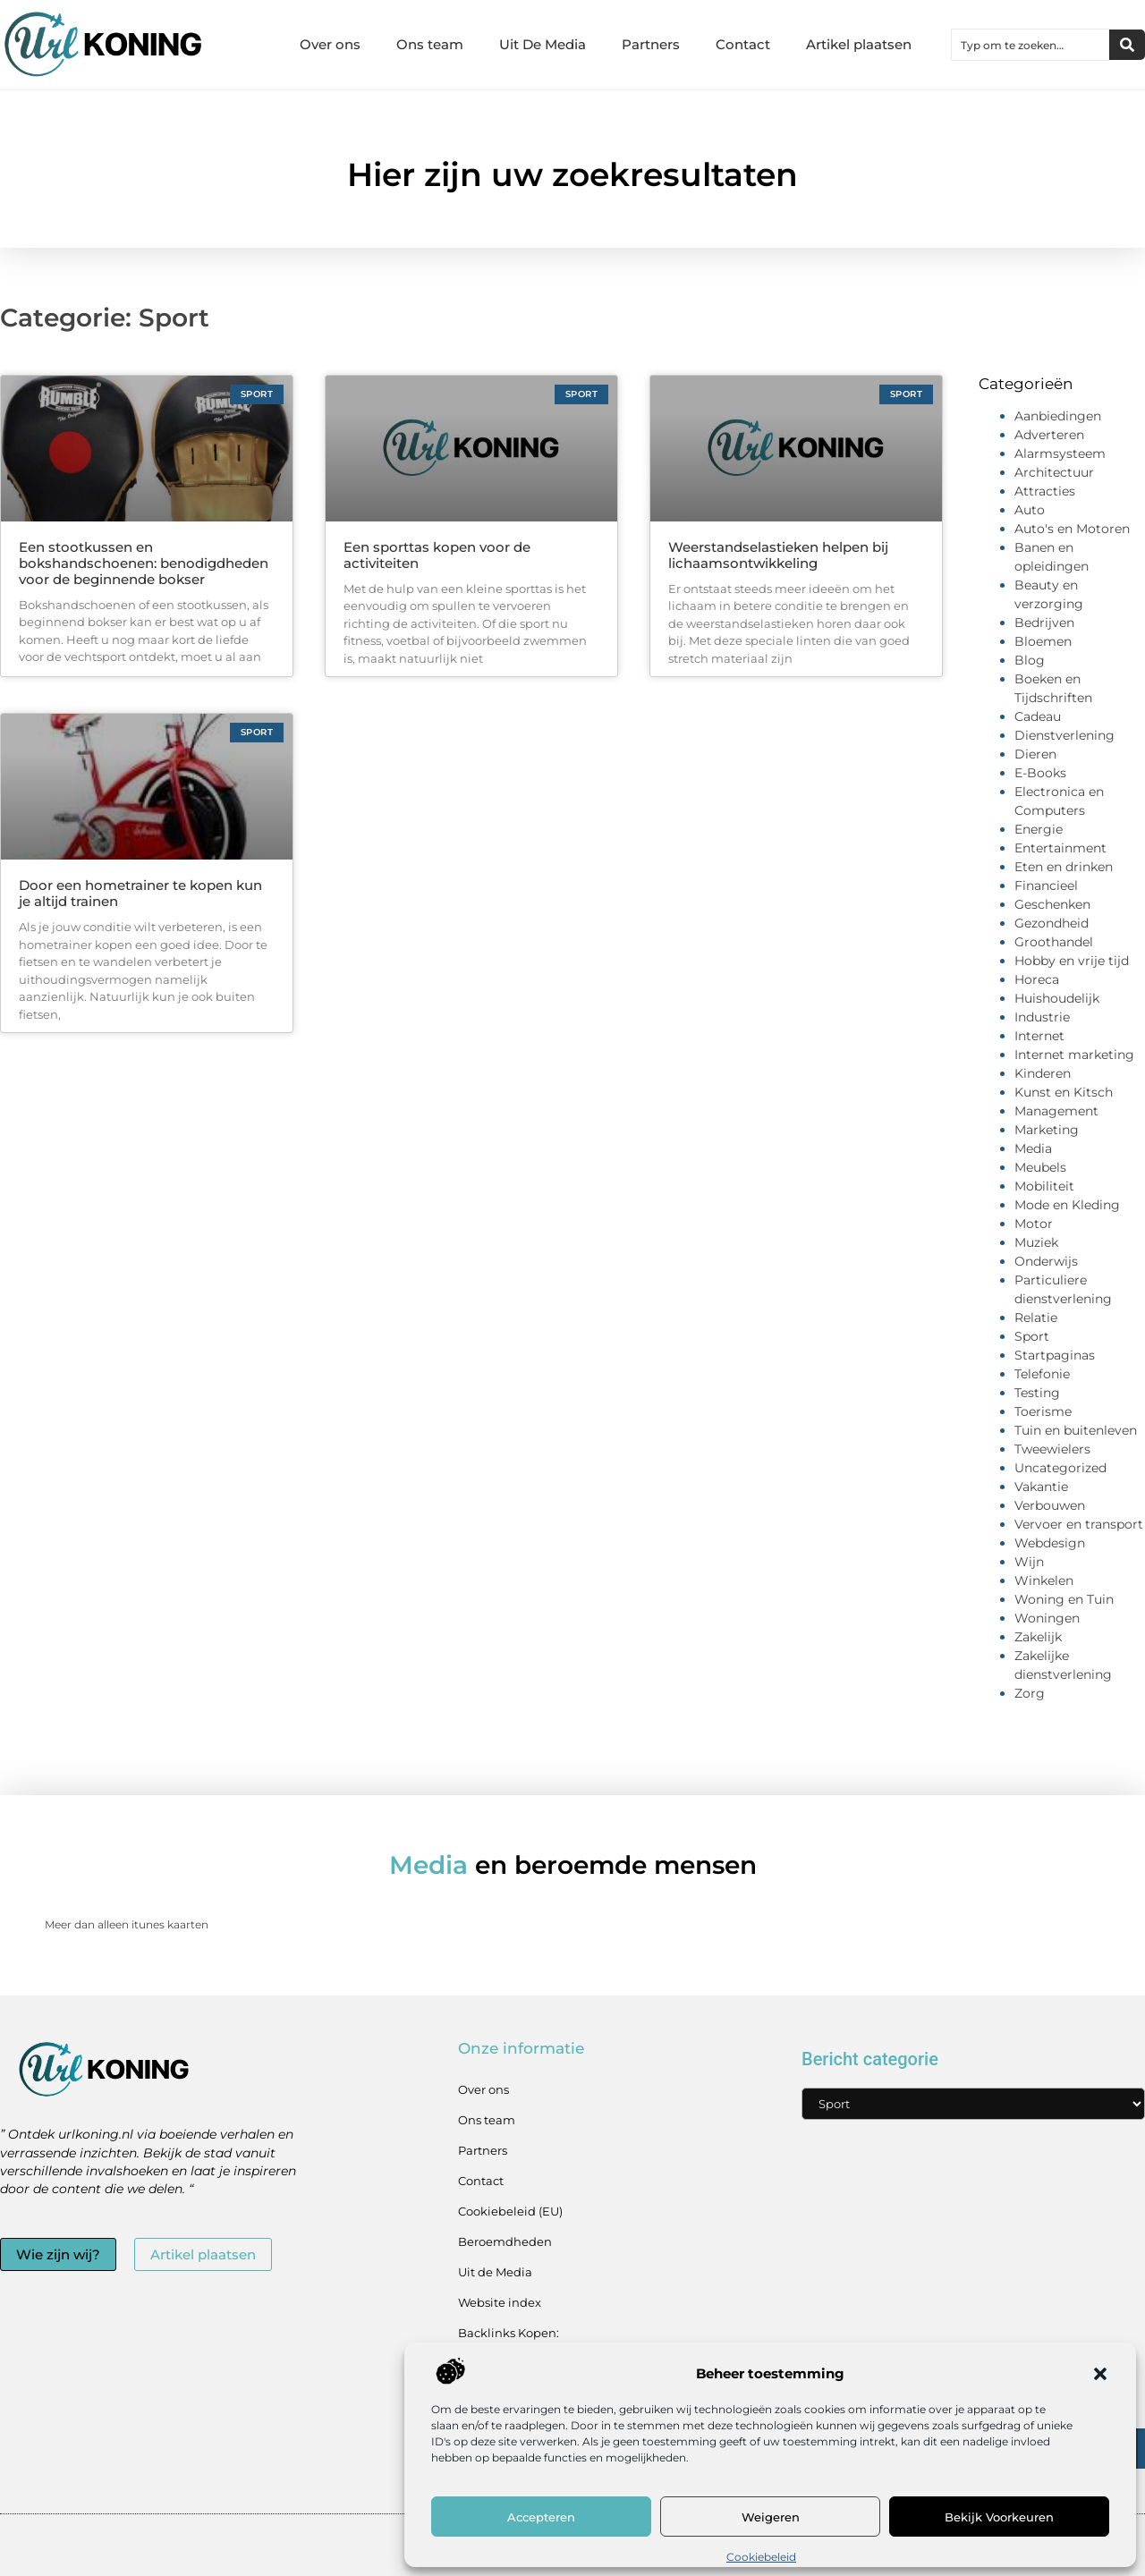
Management (1056, 1111)
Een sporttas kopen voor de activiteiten (437, 555)
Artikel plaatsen (859, 44)
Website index (499, 2302)
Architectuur (1054, 472)
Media (1033, 1148)
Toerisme (1043, 1411)
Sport (1031, 1336)
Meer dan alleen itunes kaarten (126, 1924)
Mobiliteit (1044, 1186)
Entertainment (1060, 848)
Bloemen (1043, 641)
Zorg (1029, 1693)
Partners (651, 44)
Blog (1029, 660)
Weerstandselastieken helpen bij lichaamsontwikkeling (778, 555)
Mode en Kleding (1067, 1205)
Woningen (1047, 1618)
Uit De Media (542, 44)
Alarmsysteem (1060, 453)
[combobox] (1030, 45)
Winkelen (1043, 1580)
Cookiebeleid (761, 2556)
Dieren (1035, 754)
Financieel (1046, 885)
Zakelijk (1038, 1637)
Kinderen (1042, 1073)
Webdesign (1049, 1543)
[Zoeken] (1127, 45)
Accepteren (541, 2517)
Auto (1029, 510)
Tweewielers (1052, 1449)
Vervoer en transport (1078, 1524)
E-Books (1040, 773)
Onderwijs (1046, 1261)
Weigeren (771, 2517)
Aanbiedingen (1057, 416)
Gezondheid (1051, 923)
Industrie (1042, 1017)
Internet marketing (1074, 1054)
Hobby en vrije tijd (1071, 961)
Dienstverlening (1064, 735)
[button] (1100, 2374)
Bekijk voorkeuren (999, 2517)
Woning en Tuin (1064, 1599)
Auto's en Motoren (1072, 529)
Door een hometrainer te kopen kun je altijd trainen (140, 893)
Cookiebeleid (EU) (510, 2211)
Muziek (1036, 1242)
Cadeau (1037, 716)
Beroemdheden (505, 2241)
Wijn (1029, 1562)
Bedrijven (1044, 622)
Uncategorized (1060, 1468)
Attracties (1044, 491)
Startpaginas (1054, 1355)
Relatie (1035, 1317)
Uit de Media (495, 2272)
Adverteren (1049, 435)
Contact (743, 44)
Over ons (330, 44)
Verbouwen (1049, 1505)
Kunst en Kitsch (1063, 1092)
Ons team (429, 44)
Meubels (1040, 1167)
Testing (1037, 1393)
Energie (1038, 829)
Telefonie (1042, 1374)
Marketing (1046, 1130)
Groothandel (1053, 942)
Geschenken (1052, 904)
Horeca (1036, 979)
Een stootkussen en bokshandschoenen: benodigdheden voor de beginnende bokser (143, 563)
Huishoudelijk (1056, 998)
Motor (1033, 1224)
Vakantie (1041, 1487)
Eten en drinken (1063, 867)
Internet (1039, 1036)
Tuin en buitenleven (1075, 1430)
